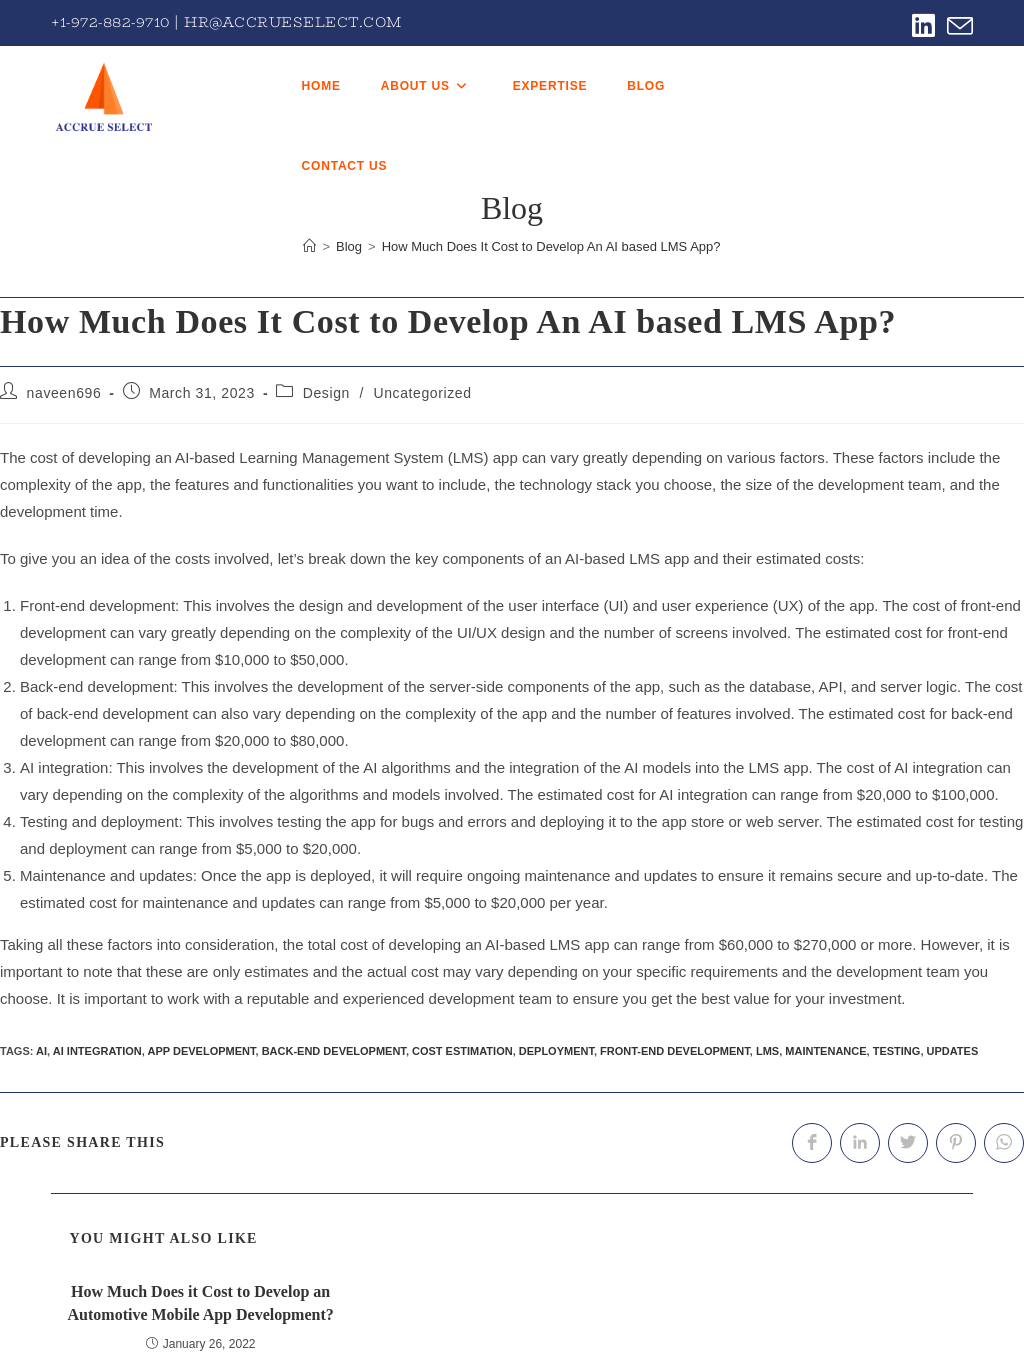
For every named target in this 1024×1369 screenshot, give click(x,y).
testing (897, 1051)
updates (953, 1051)
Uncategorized (422, 393)
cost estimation (462, 1051)
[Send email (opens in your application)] (957, 26)
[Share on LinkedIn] (860, 1143)
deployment (556, 1051)
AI (41, 1051)
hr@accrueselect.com (293, 22)
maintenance (825, 1051)
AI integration (97, 1051)
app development (202, 1051)
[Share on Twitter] (908, 1143)
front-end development (675, 1051)
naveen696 (64, 393)
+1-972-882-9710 (110, 22)
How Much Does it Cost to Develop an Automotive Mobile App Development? (201, 1302)
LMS (767, 1051)
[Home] (309, 246)
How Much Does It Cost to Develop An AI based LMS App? (551, 246)
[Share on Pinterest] (956, 1143)
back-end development (334, 1051)
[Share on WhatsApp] (1004, 1143)
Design (326, 393)
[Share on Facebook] (812, 1143)
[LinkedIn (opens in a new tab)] (923, 26)
